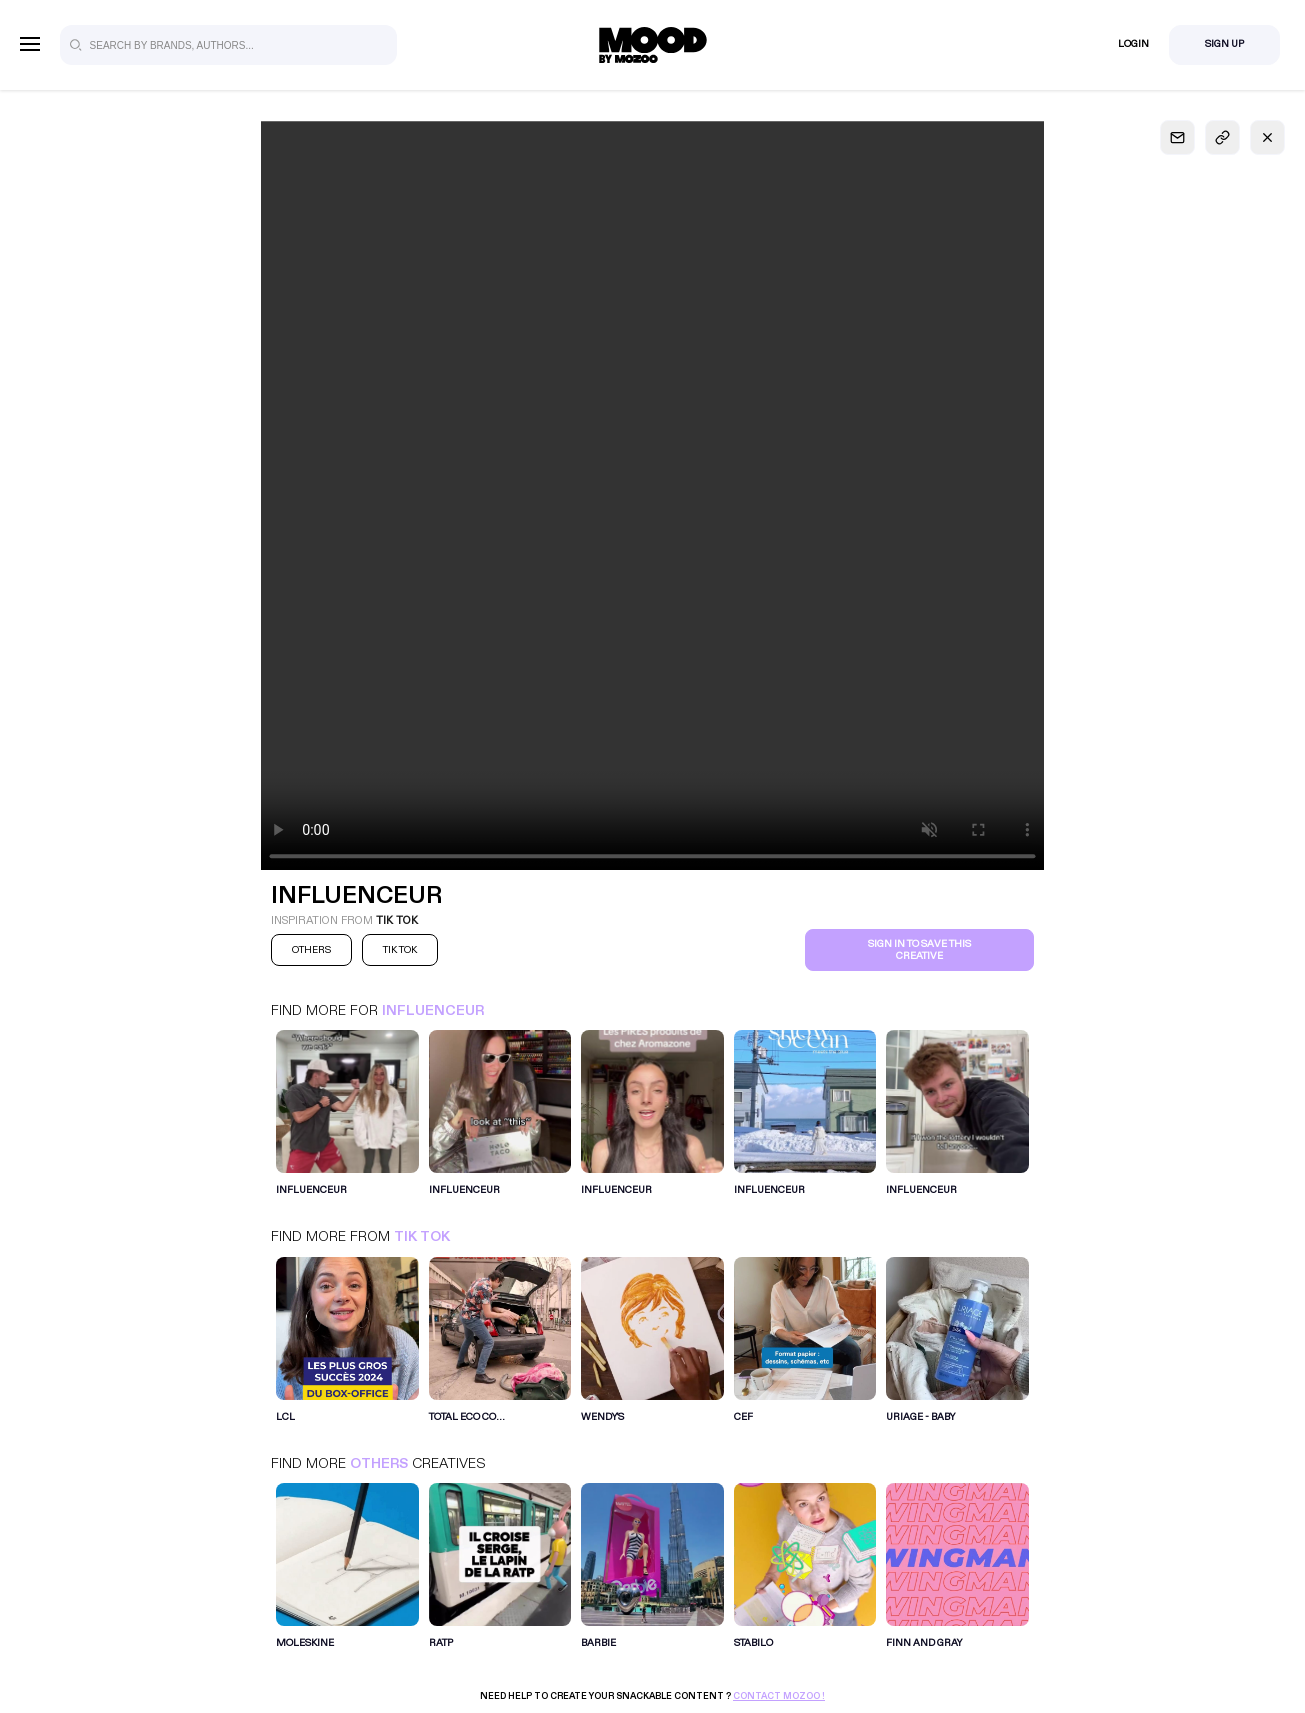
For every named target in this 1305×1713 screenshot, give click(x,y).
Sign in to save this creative (919, 950)
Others (379, 1463)
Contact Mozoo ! (779, 1696)
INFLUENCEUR (433, 1010)
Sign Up (1224, 44)
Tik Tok (422, 1236)
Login (1133, 44)
